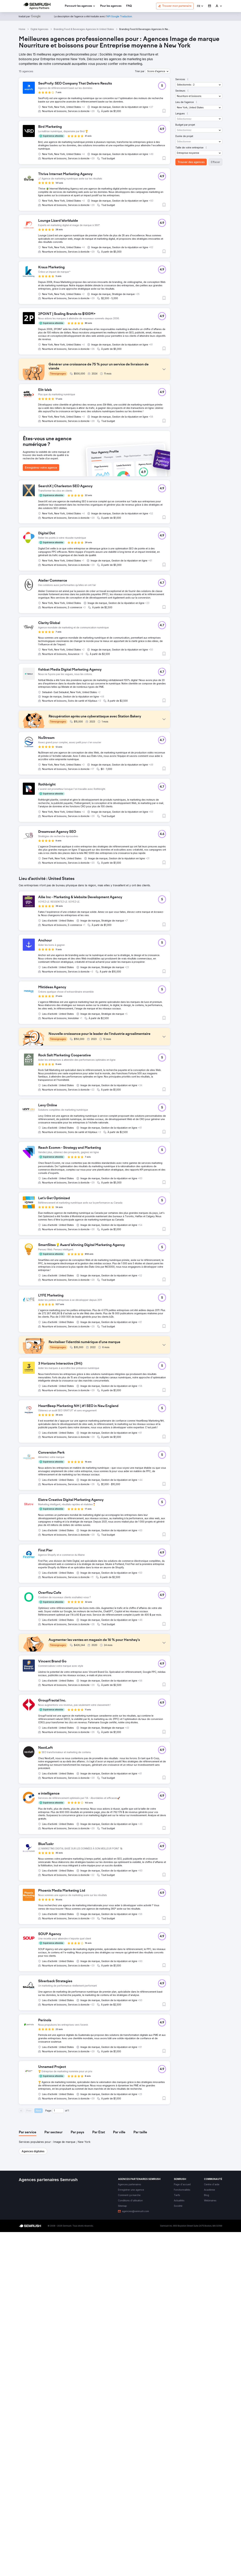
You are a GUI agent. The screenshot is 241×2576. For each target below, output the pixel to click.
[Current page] (58, 2454)
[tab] (27, 2476)
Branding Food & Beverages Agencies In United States (84, 29)
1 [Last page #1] (68, 2454)
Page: (48, 2454)
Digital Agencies (39, 29)
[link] (111, 6)
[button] (200, 6)
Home (22, 29)
